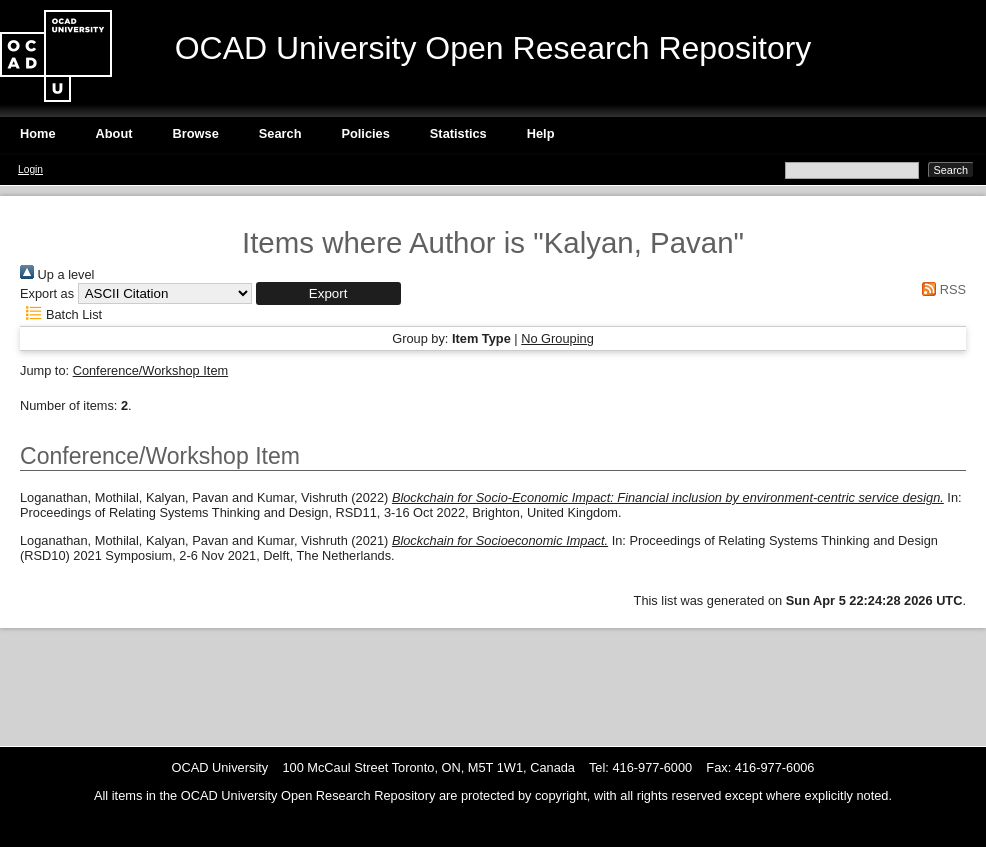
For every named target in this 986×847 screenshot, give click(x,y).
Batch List (61, 314)
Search (280, 133)
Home (38, 133)
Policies (365, 133)
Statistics (458, 133)
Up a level (57, 274)
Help (541, 133)
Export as (47, 293)
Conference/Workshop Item (151, 370)
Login (30, 169)
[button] (328, 293)
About (114, 133)
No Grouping (557, 338)
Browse (196, 133)
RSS (941, 289)
